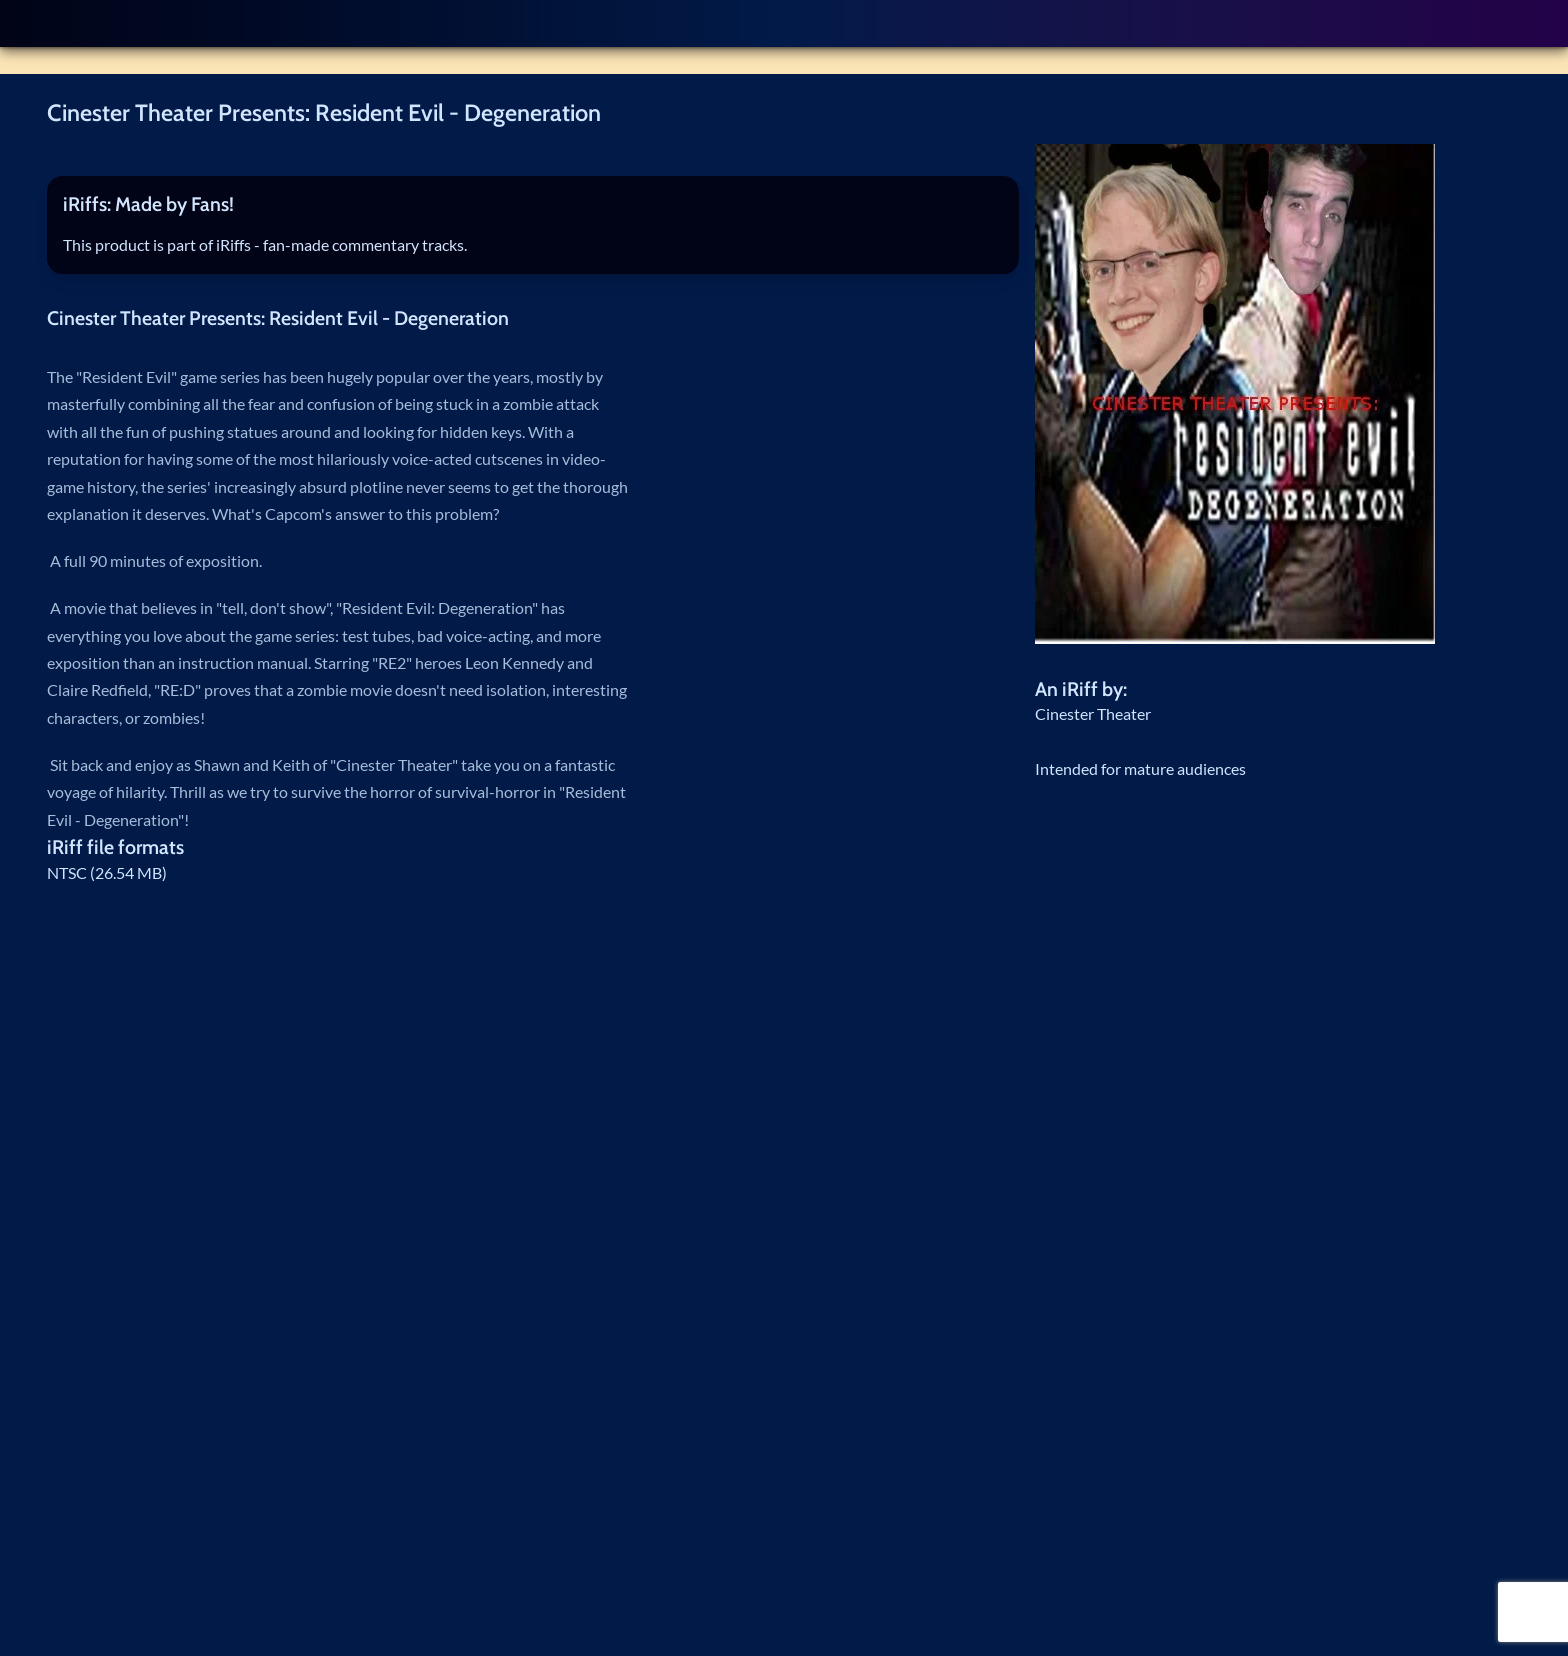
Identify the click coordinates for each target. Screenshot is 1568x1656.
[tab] (533, 205)
